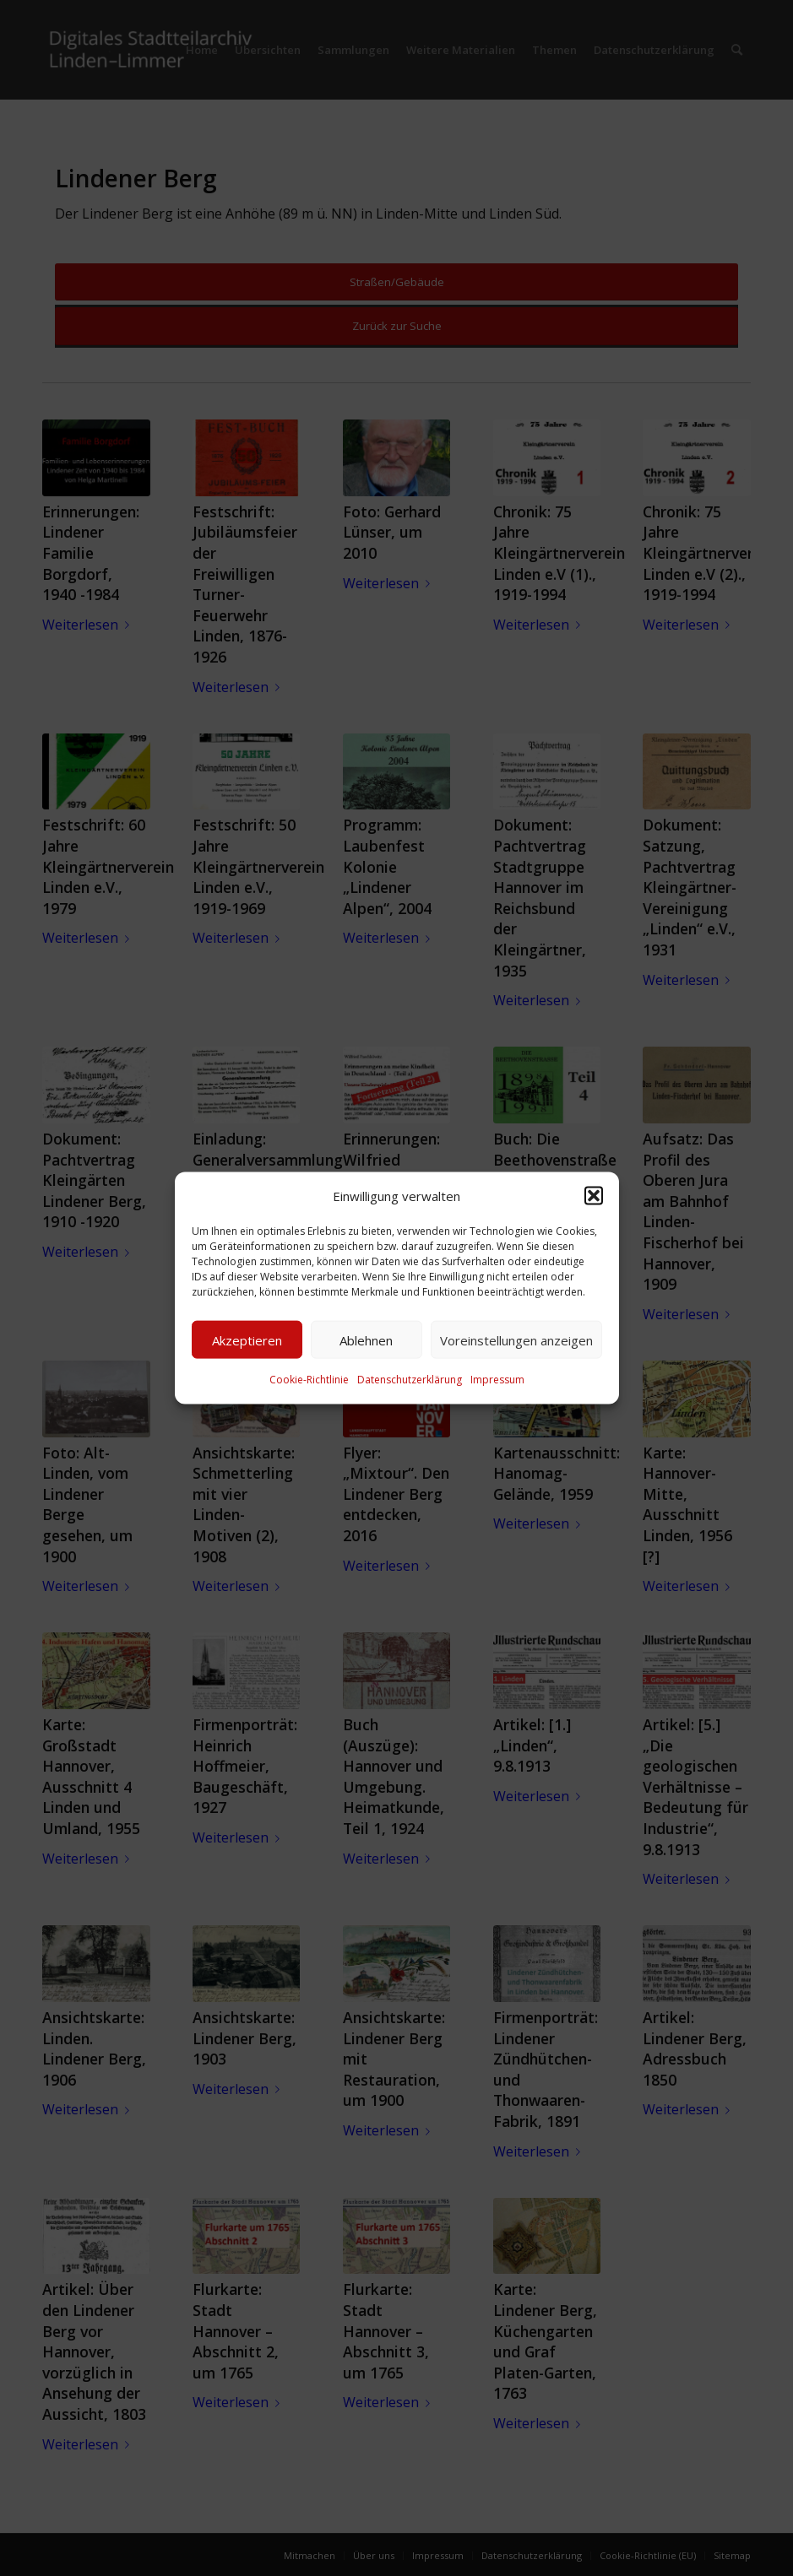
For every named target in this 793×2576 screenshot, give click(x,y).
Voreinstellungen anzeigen (516, 1340)
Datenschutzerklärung (409, 1379)
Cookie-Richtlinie (309, 1379)
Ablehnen (366, 1340)
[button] (593, 1196)
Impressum (497, 1379)
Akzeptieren (247, 1340)
